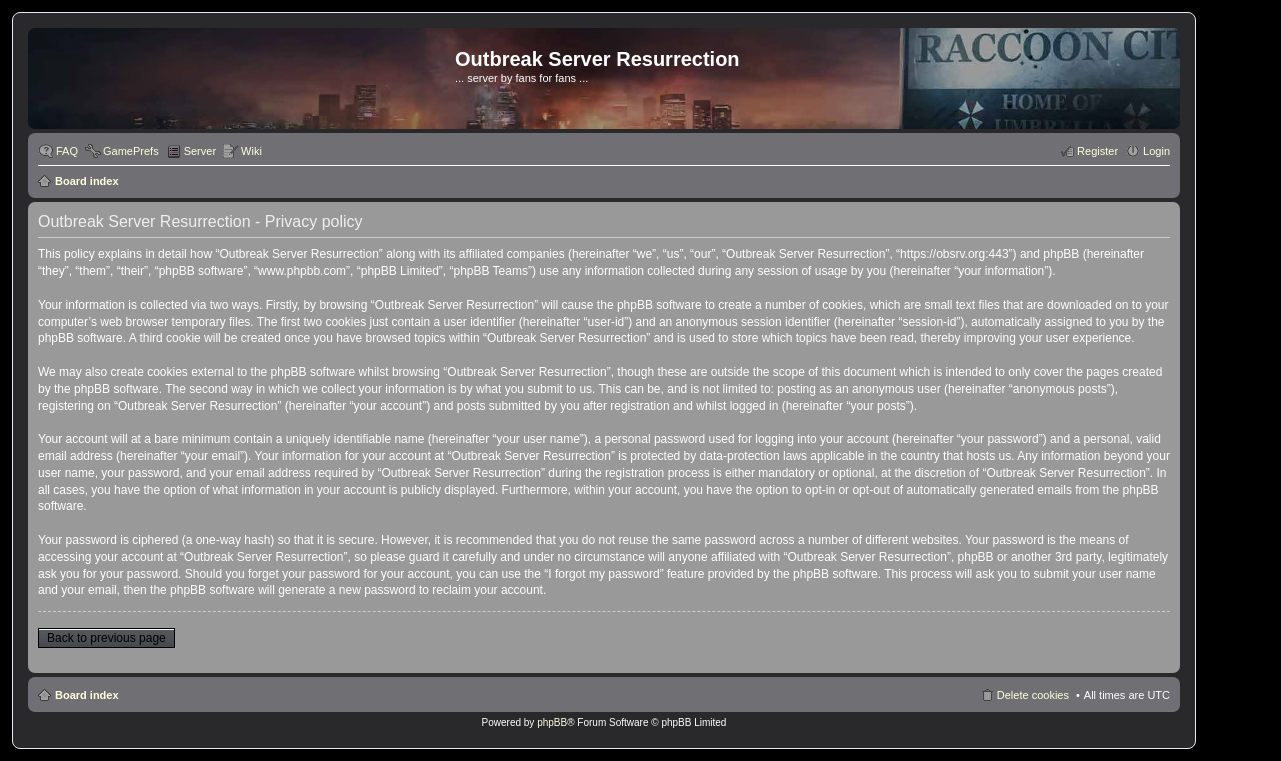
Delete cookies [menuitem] (1033, 695)
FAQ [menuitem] (67, 151)
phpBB (552, 722)
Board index (87, 181)
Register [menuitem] (1097, 151)
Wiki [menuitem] (251, 151)
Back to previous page (106, 638)
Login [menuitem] (1156, 151)
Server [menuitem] (200, 151)
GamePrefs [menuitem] (131, 151)
